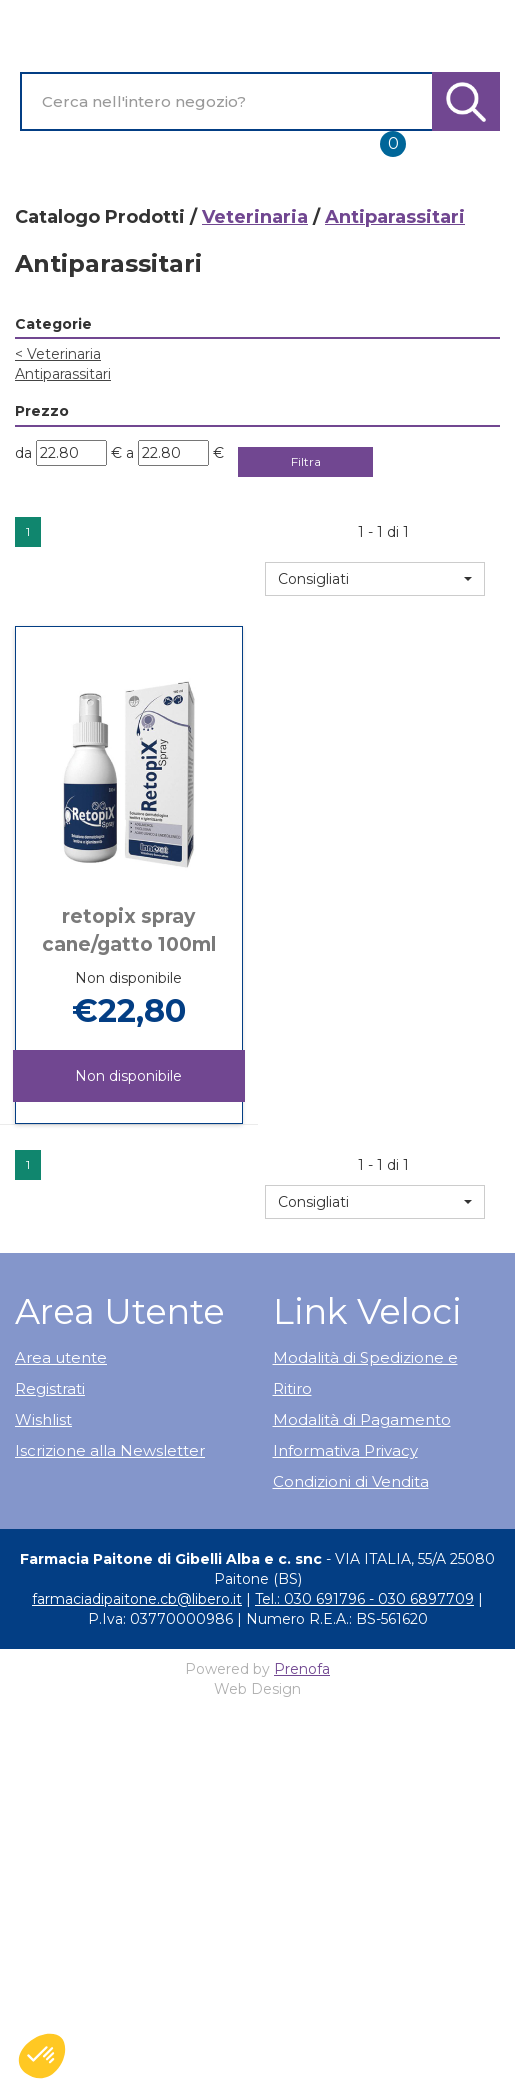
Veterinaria (255, 217)
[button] (375, 579)
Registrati (50, 1388)
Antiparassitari (63, 374)
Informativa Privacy (345, 1450)
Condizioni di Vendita (351, 1481)
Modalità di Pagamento (362, 1419)
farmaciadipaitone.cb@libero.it (137, 1599)
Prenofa (302, 1669)
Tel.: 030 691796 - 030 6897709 (364, 1599)
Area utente (61, 1357)
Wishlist (43, 1419)
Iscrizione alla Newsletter (110, 1450)
